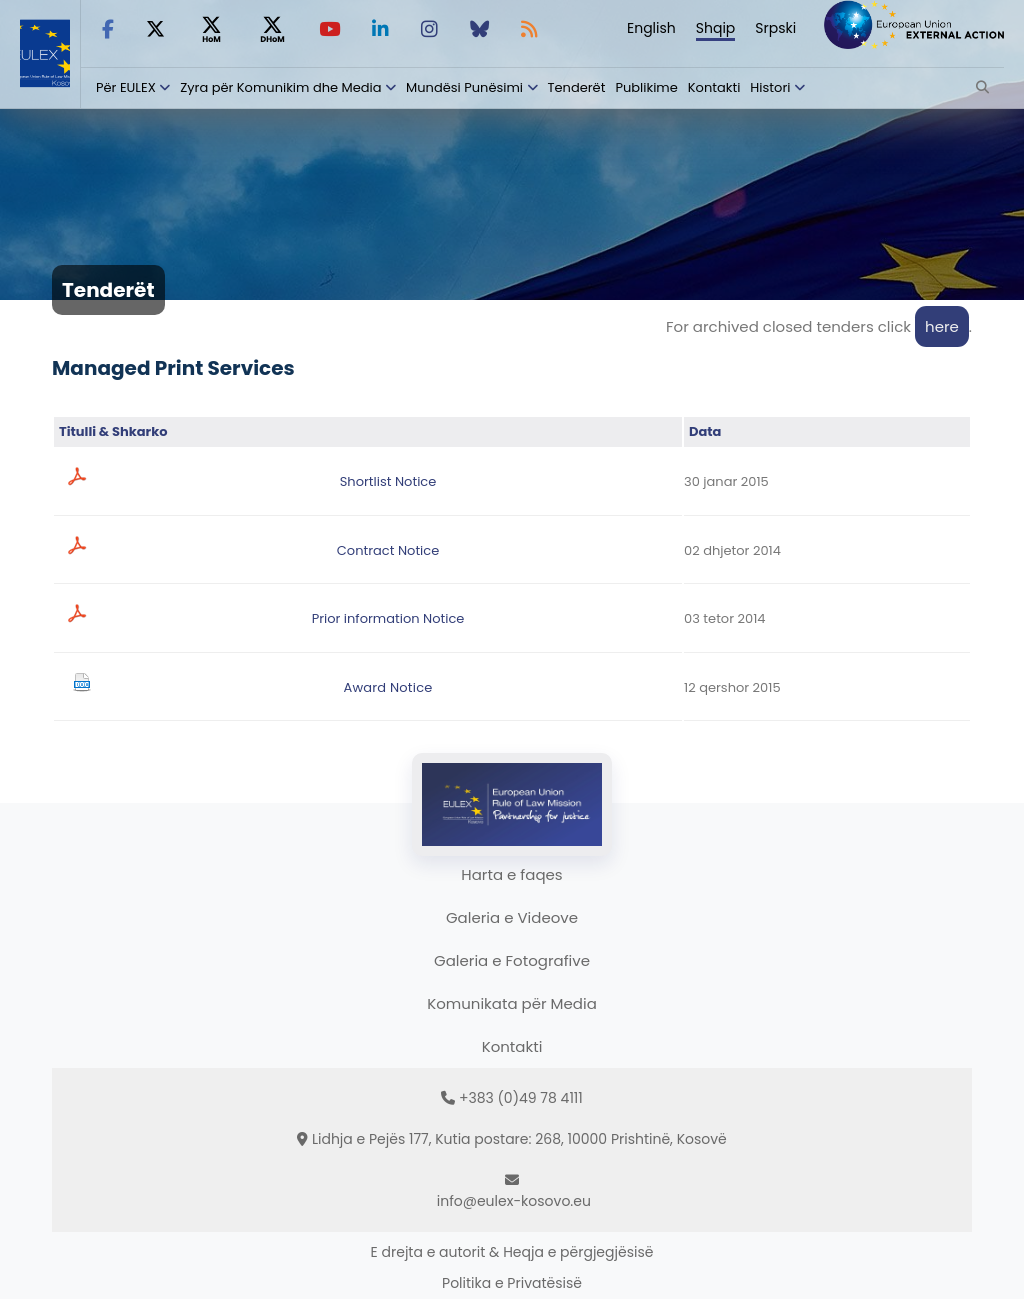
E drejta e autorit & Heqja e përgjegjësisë (512, 1252)
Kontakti (714, 87)
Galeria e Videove (512, 917)
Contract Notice (388, 550)
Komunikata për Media (512, 1003)
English (651, 28)
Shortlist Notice (388, 481)
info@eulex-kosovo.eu (514, 1201)
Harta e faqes (511, 874)
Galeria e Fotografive (512, 960)
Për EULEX (126, 87)
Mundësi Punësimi (464, 87)
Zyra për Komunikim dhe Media (280, 87)
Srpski (775, 28)
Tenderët (577, 87)
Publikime (646, 87)
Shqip (716, 28)
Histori (770, 87)
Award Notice (387, 687)
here (942, 326)
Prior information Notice (388, 618)
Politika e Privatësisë (512, 1283)
